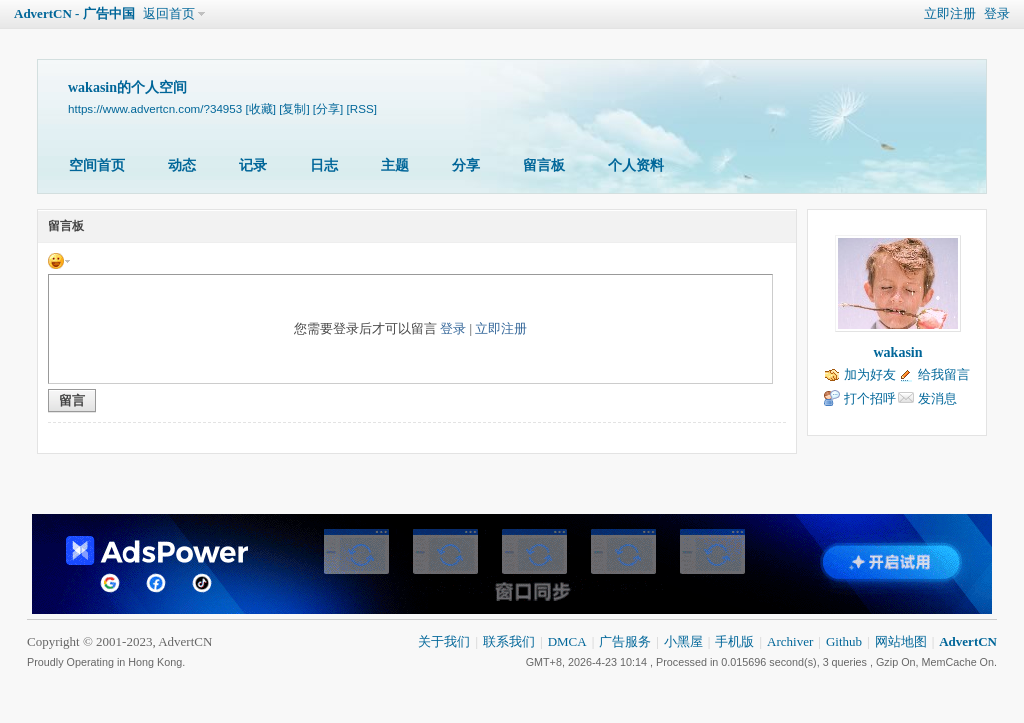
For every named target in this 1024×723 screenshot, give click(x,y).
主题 (395, 165)
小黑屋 (683, 641)
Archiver (790, 641)
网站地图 (901, 641)
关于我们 (444, 641)
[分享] (328, 108)
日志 (324, 165)
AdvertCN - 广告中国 (74, 13)
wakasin (897, 352)
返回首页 (169, 13)
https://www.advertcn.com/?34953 (155, 108)
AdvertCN (968, 641)
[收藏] (260, 108)
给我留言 (944, 374)
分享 (466, 165)
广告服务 (625, 641)
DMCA (567, 641)
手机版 (734, 641)
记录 (253, 165)
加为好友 (870, 374)
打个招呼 (870, 398)
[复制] (294, 108)
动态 (182, 165)
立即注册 (950, 13)
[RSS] (362, 108)
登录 (997, 13)
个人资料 (636, 165)
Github (844, 641)
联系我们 (509, 641)
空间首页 (97, 165)
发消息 (937, 398)
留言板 (544, 165)
